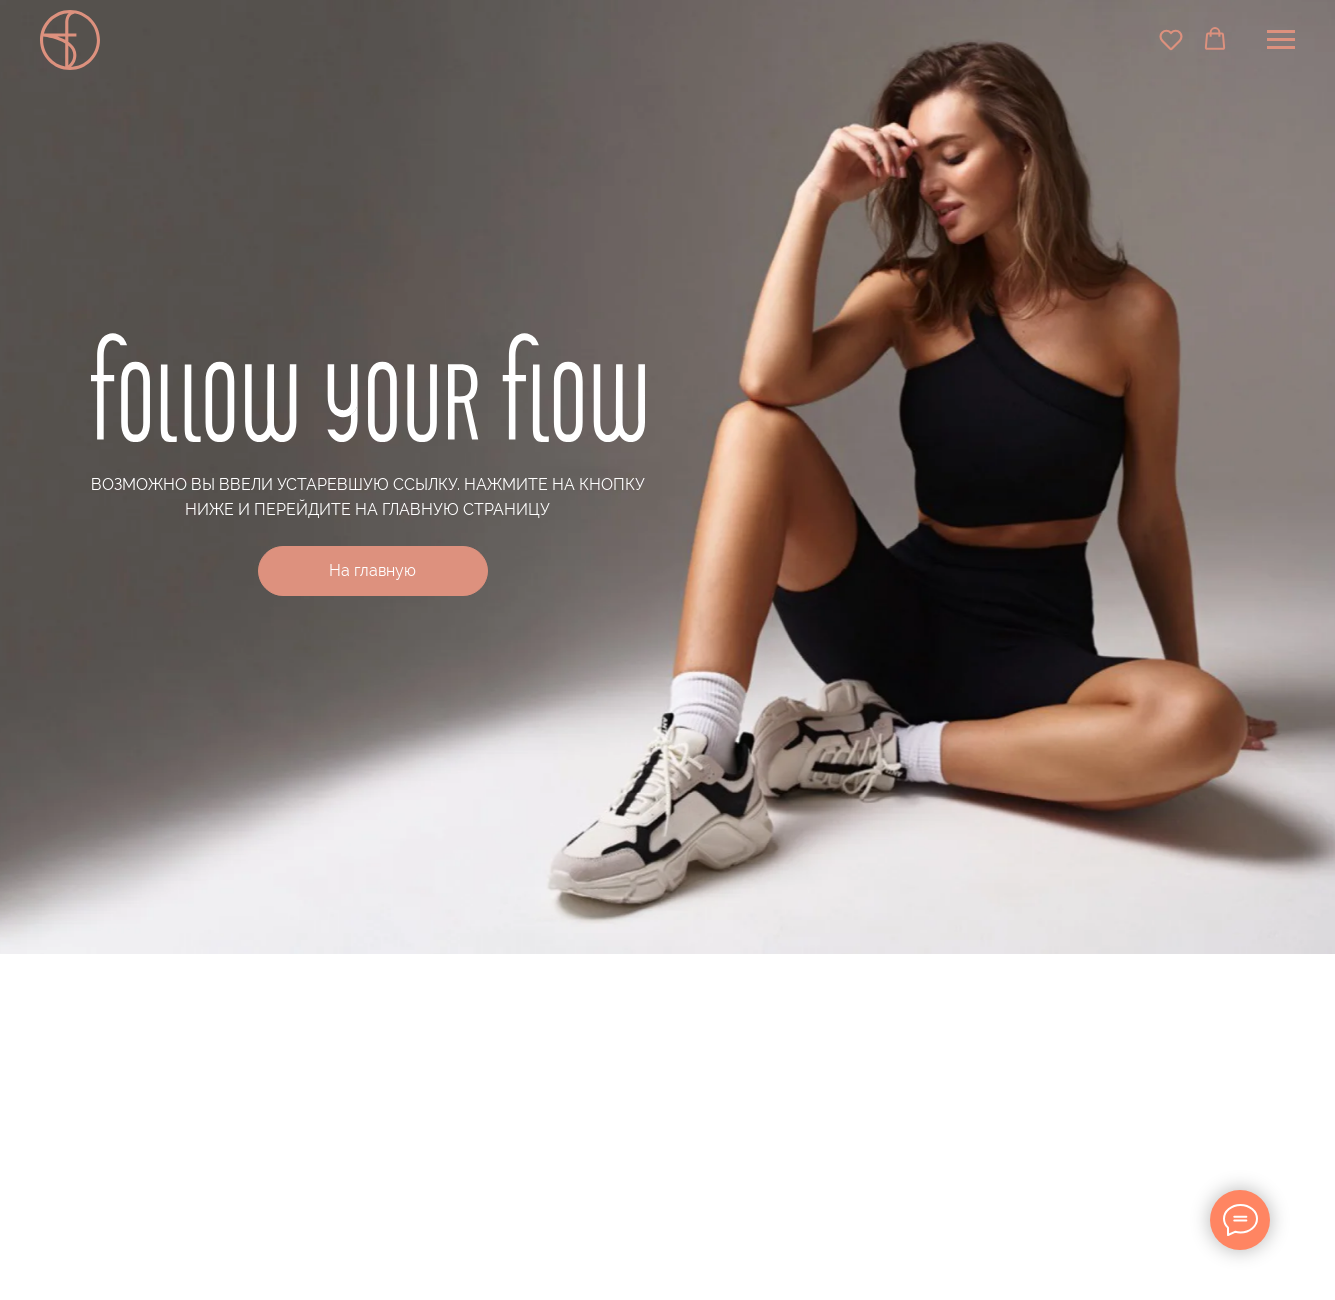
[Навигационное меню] (1281, 40)
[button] (1171, 39)
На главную (372, 570)
